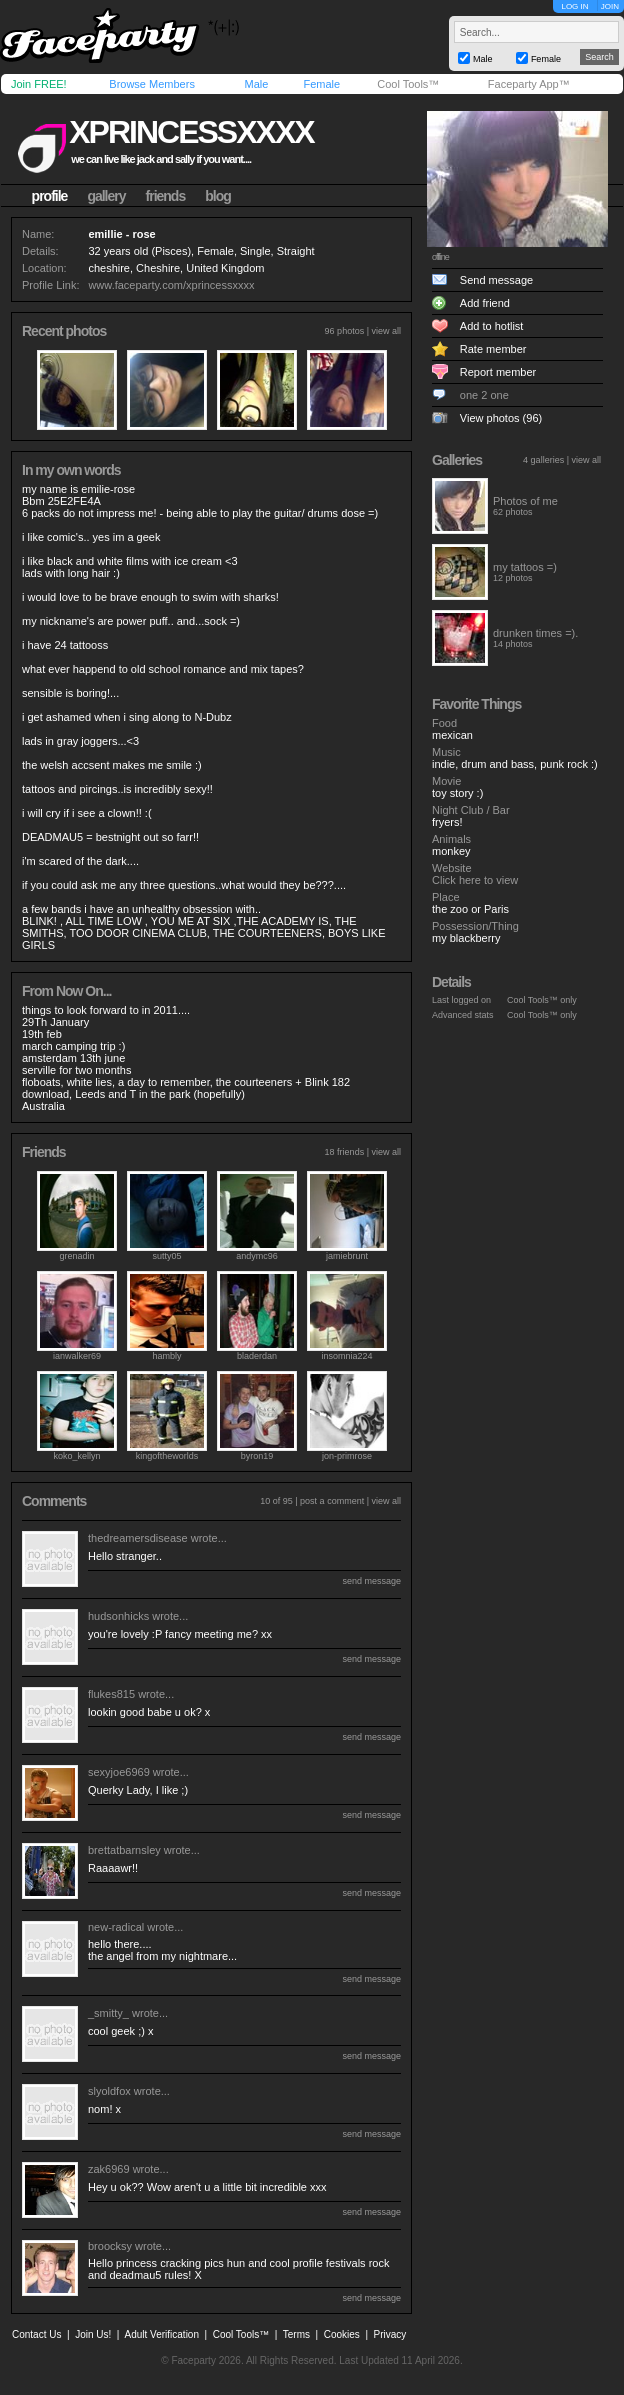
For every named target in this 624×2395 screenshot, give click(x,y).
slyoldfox (109, 2091)
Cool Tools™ (408, 84)
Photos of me (525, 501)
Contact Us (36, 2334)
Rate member (493, 349)
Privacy (390, 2334)
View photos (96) (501, 418)
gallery (106, 196)
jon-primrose (347, 1456)
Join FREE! (39, 84)
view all (386, 331)
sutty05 (166, 1256)
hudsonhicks (118, 1616)
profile (50, 196)
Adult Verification (161, 2334)
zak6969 (109, 2169)
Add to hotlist (492, 326)
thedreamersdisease (138, 1538)
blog (218, 196)
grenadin (76, 1256)
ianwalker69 (77, 1356)
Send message (496, 280)
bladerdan (257, 1356)
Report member (498, 372)
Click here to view (475, 880)
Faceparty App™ (529, 84)
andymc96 (257, 1256)
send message (371, 1581)
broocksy (110, 2246)
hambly (166, 1356)
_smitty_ (108, 2013)
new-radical (116, 1927)
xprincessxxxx (191, 132)
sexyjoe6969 (119, 1772)
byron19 (257, 1456)
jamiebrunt (347, 1256)
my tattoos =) (525, 567)
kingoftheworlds (167, 1456)
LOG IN (574, 6)
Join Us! (93, 2334)
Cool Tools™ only (542, 1000)
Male (256, 84)
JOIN (610, 6)
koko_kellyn (76, 1456)
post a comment (332, 1501)
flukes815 (111, 1694)
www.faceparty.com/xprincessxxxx (171, 285)
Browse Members (152, 84)
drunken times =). (535, 633)
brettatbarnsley (124, 1850)
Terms (296, 2334)
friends (166, 196)
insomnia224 (346, 1356)
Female (321, 84)
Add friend (485, 303)
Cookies (342, 2334)
